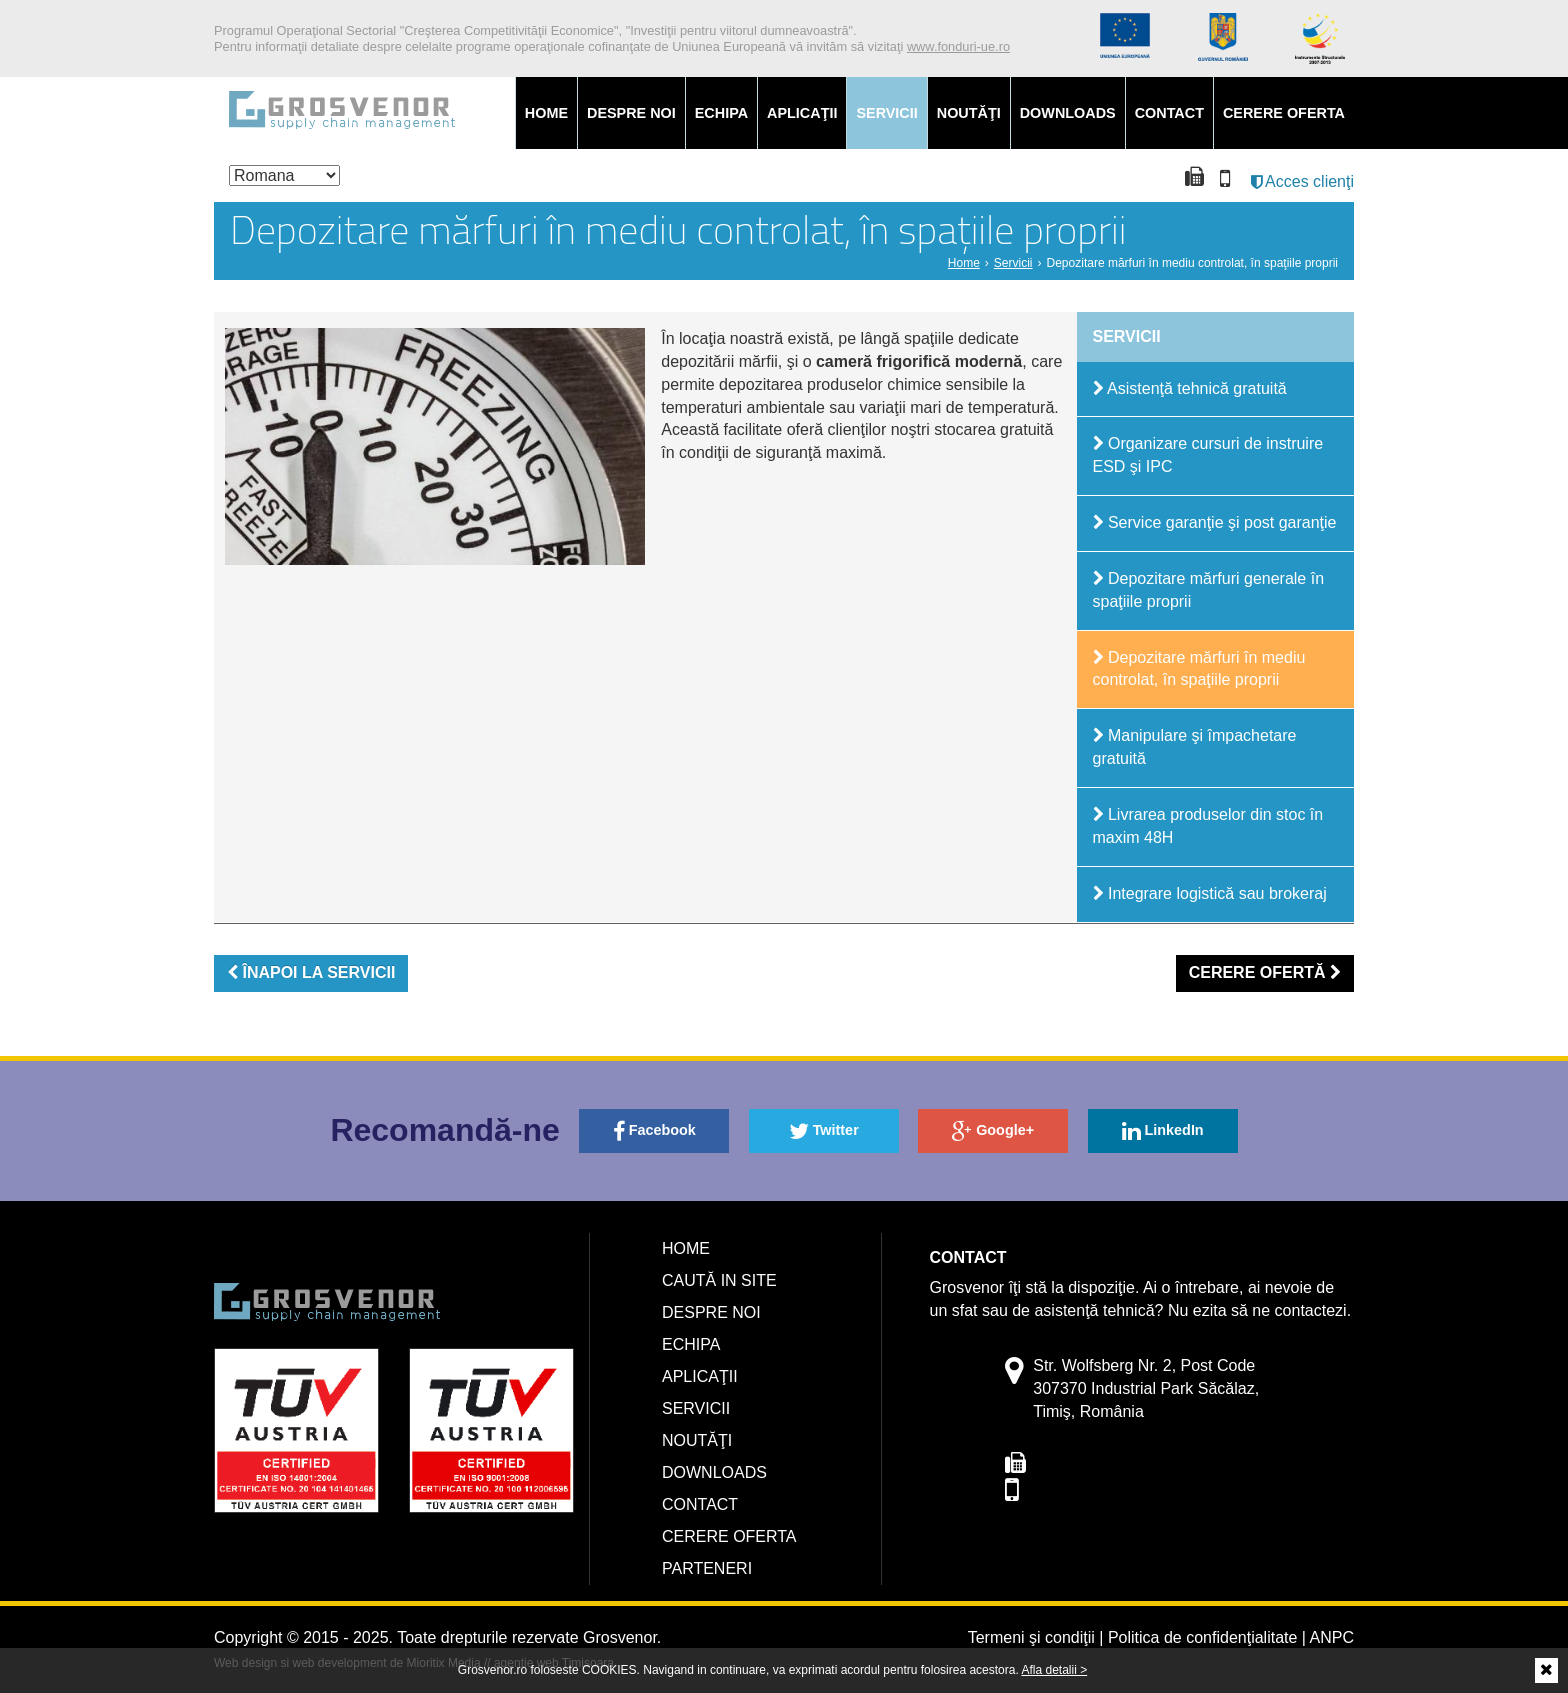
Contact (1169, 113)
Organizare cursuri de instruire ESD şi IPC (1208, 455)
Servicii (886, 113)
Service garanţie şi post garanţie (1215, 522)
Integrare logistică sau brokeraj (1210, 893)
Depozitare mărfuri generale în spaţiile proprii (1209, 590)
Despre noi (631, 113)
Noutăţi (969, 113)
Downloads (1068, 113)
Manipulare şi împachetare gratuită (1195, 747)
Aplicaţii (802, 113)
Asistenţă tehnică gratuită (1190, 388)
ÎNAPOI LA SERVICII (311, 972)
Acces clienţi (1302, 181)
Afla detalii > (1054, 1670)
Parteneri (707, 1568)
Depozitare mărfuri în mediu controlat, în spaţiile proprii (1199, 669)
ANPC (1332, 1637)
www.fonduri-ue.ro (958, 46)
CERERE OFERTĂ (1265, 972)
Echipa (721, 113)
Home (546, 113)
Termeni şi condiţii (1031, 1637)
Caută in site (719, 1280)
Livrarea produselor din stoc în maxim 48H (1208, 826)
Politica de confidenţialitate (1202, 1637)
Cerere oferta (1284, 113)
